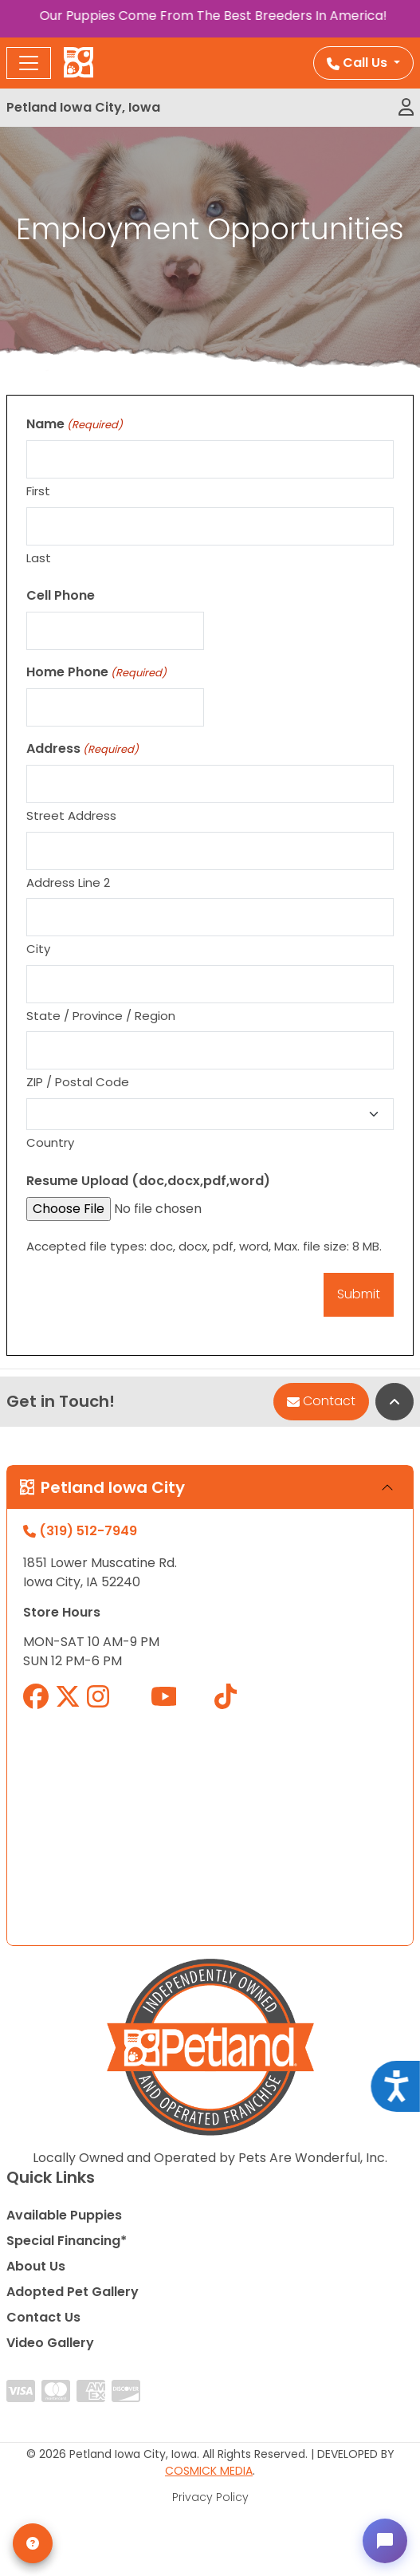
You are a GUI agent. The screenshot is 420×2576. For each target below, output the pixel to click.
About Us (35, 2266)
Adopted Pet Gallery (72, 2292)
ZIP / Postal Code (77, 1081)
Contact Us (43, 2317)
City (38, 948)
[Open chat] (385, 2541)
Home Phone (96, 672)
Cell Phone (60, 595)
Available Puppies (64, 2215)
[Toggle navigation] (28, 63)
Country (50, 1142)
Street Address (71, 815)
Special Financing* (66, 2240)
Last (38, 557)
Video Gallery (50, 2343)
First (38, 491)
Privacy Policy (210, 2497)
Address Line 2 (68, 882)
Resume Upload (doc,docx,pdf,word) (148, 1181)
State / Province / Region (100, 1015)
